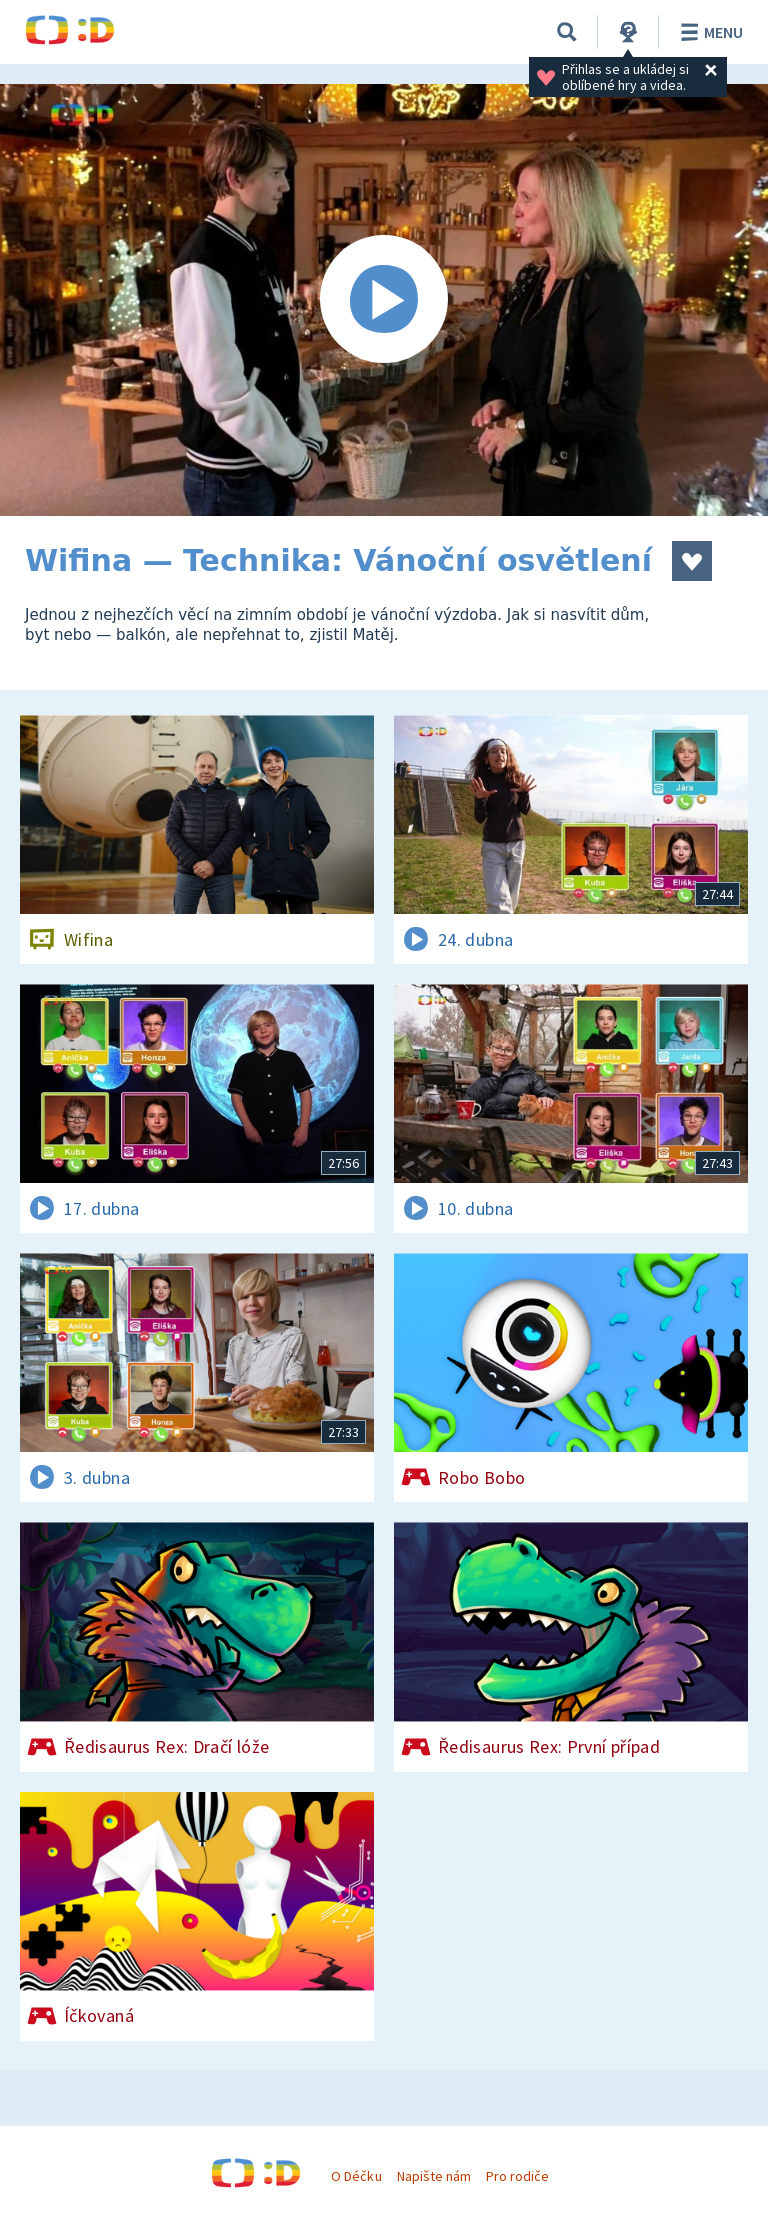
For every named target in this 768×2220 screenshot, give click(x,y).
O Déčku (356, 2176)
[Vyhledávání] (567, 32)
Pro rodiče (517, 2176)
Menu (708, 32)
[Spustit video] (384, 300)
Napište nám (434, 2176)
